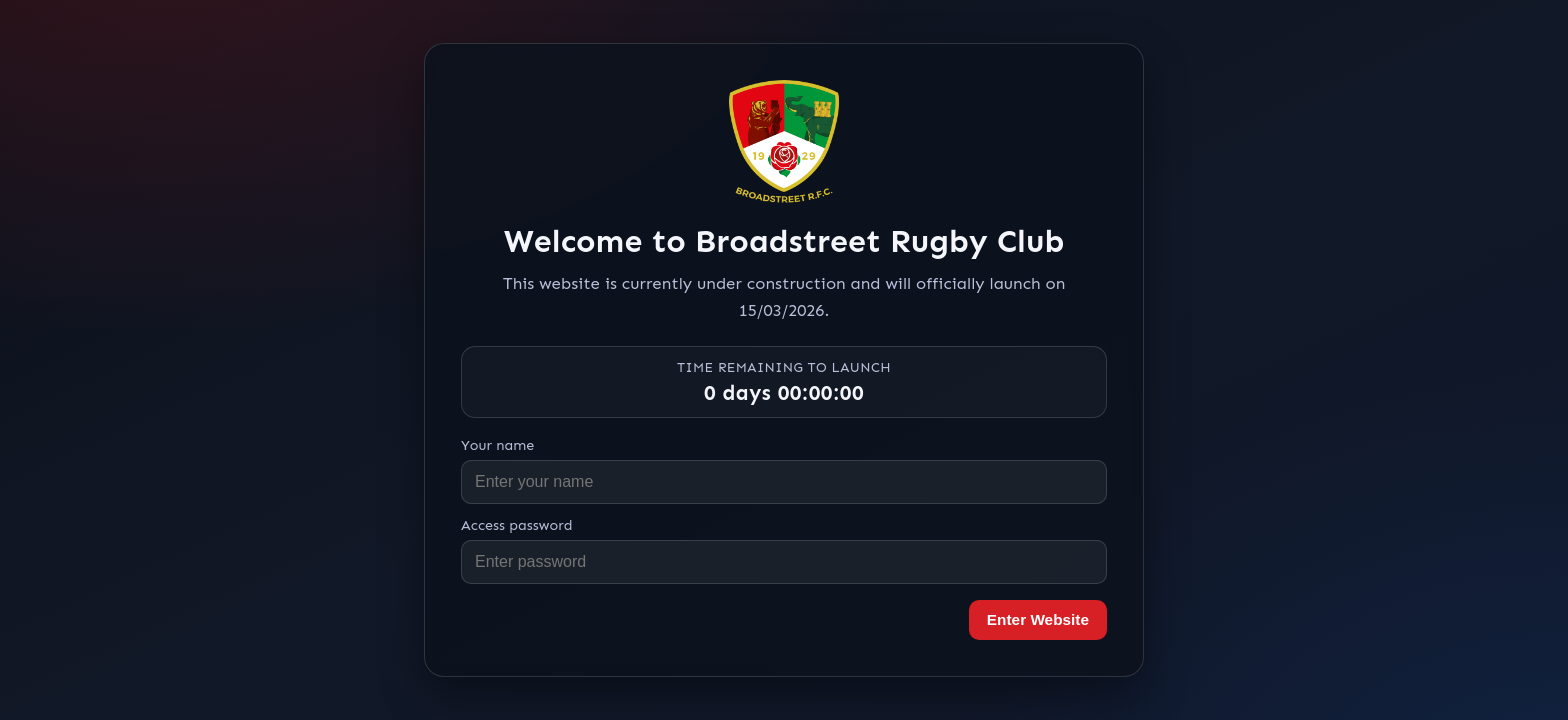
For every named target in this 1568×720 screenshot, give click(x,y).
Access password (517, 525)
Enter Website (1038, 619)
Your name (497, 445)
